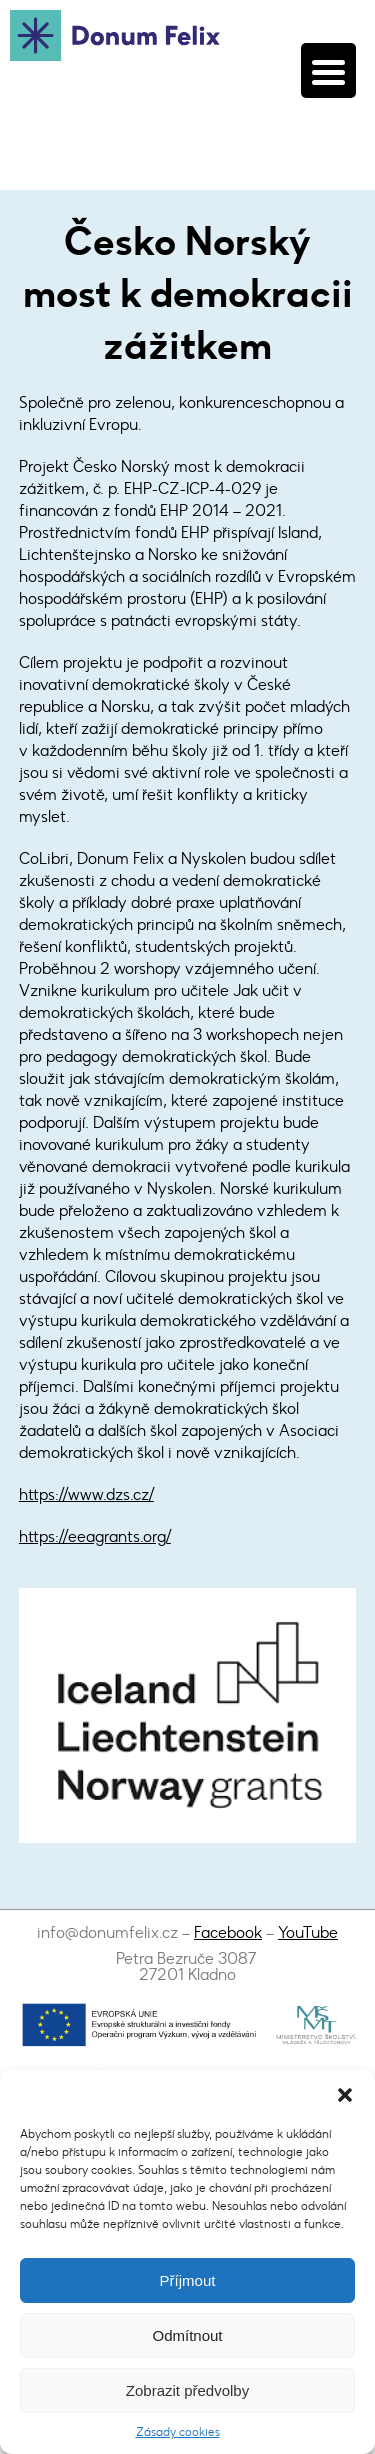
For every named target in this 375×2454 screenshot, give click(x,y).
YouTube (308, 1932)
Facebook (228, 1932)
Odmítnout (187, 2335)
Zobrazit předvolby (187, 2390)
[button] (345, 2095)
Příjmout (188, 2280)
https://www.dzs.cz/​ (86, 1494)
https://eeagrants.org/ (95, 1536)
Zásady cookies (178, 2432)
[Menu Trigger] (328, 70)
